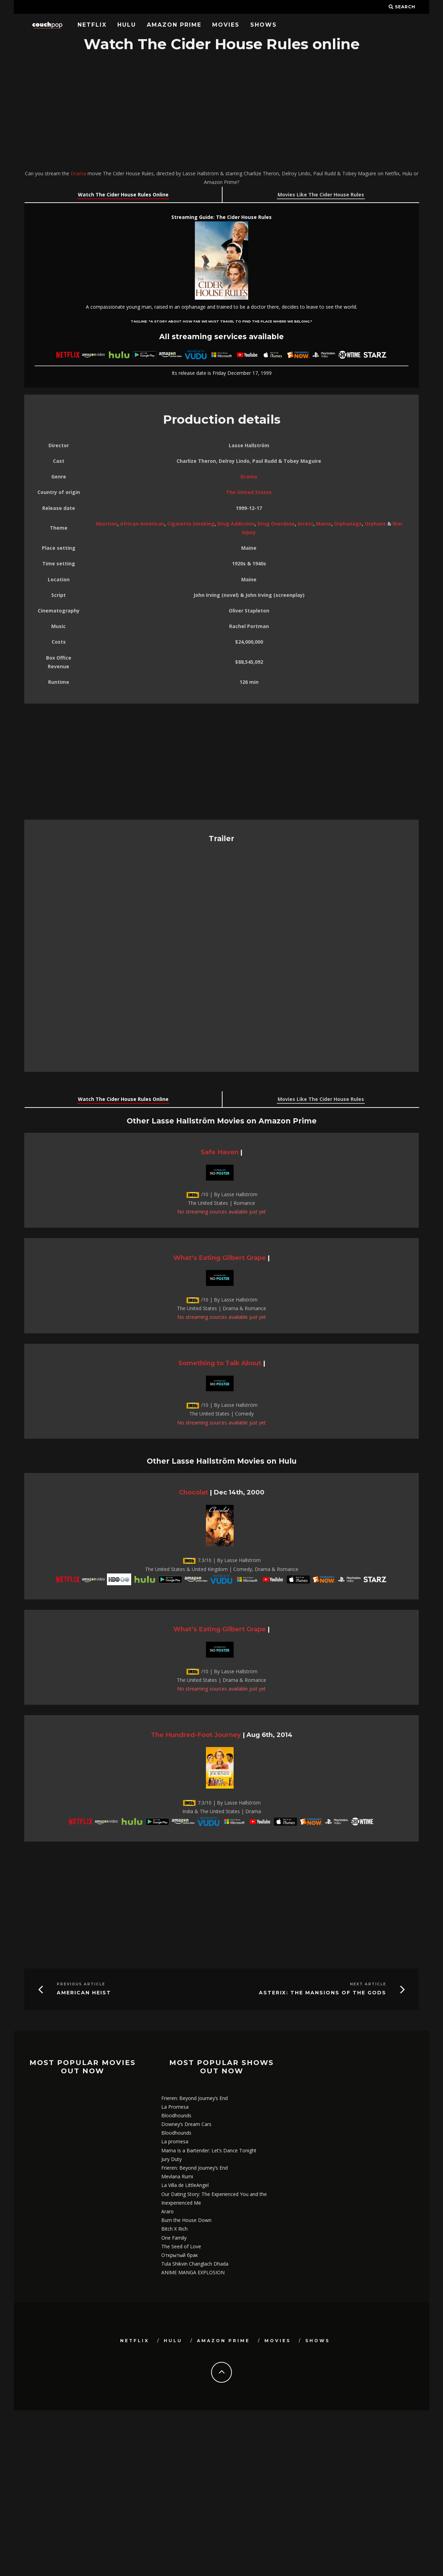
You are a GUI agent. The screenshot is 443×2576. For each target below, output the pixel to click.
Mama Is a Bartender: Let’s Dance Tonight (208, 2150)
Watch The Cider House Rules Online (123, 194)
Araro (167, 2211)
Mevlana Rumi (177, 2176)
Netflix (92, 24)
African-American (142, 523)
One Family (174, 2237)
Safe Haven (219, 1152)
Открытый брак (179, 2255)
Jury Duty (171, 2159)
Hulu (126, 24)
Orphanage (348, 523)
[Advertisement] (221, 111)
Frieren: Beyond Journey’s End (194, 2098)
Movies (225, 24)
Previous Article (81, 1984)
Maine (323, 523)
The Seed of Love (181, 2246)
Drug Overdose (276, 523)
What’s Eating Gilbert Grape (219, 1258)
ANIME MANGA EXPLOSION (193, 2272)
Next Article (368, 1984)
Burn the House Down (186, 2220)
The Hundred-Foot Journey (196, 1735)
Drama (78, 173)
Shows (263, 24)
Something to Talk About (219, 1363)
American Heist (84, 1993)
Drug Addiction (236, 523)
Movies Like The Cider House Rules (321, 194)
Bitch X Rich (174, 2228)
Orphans (375, 523)
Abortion (106, 523)
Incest (305, 523)
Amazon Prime (174, 24)
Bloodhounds (176, 2115)
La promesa (174, 2141)
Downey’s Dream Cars (186, 2124)
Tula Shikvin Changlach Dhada (194, 2263)
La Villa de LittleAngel (185, 2185)
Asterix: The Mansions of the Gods (322, 1993)
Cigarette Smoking (191, 523)
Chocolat (193, 1492)
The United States (249, 492)
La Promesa (175, 2106)
